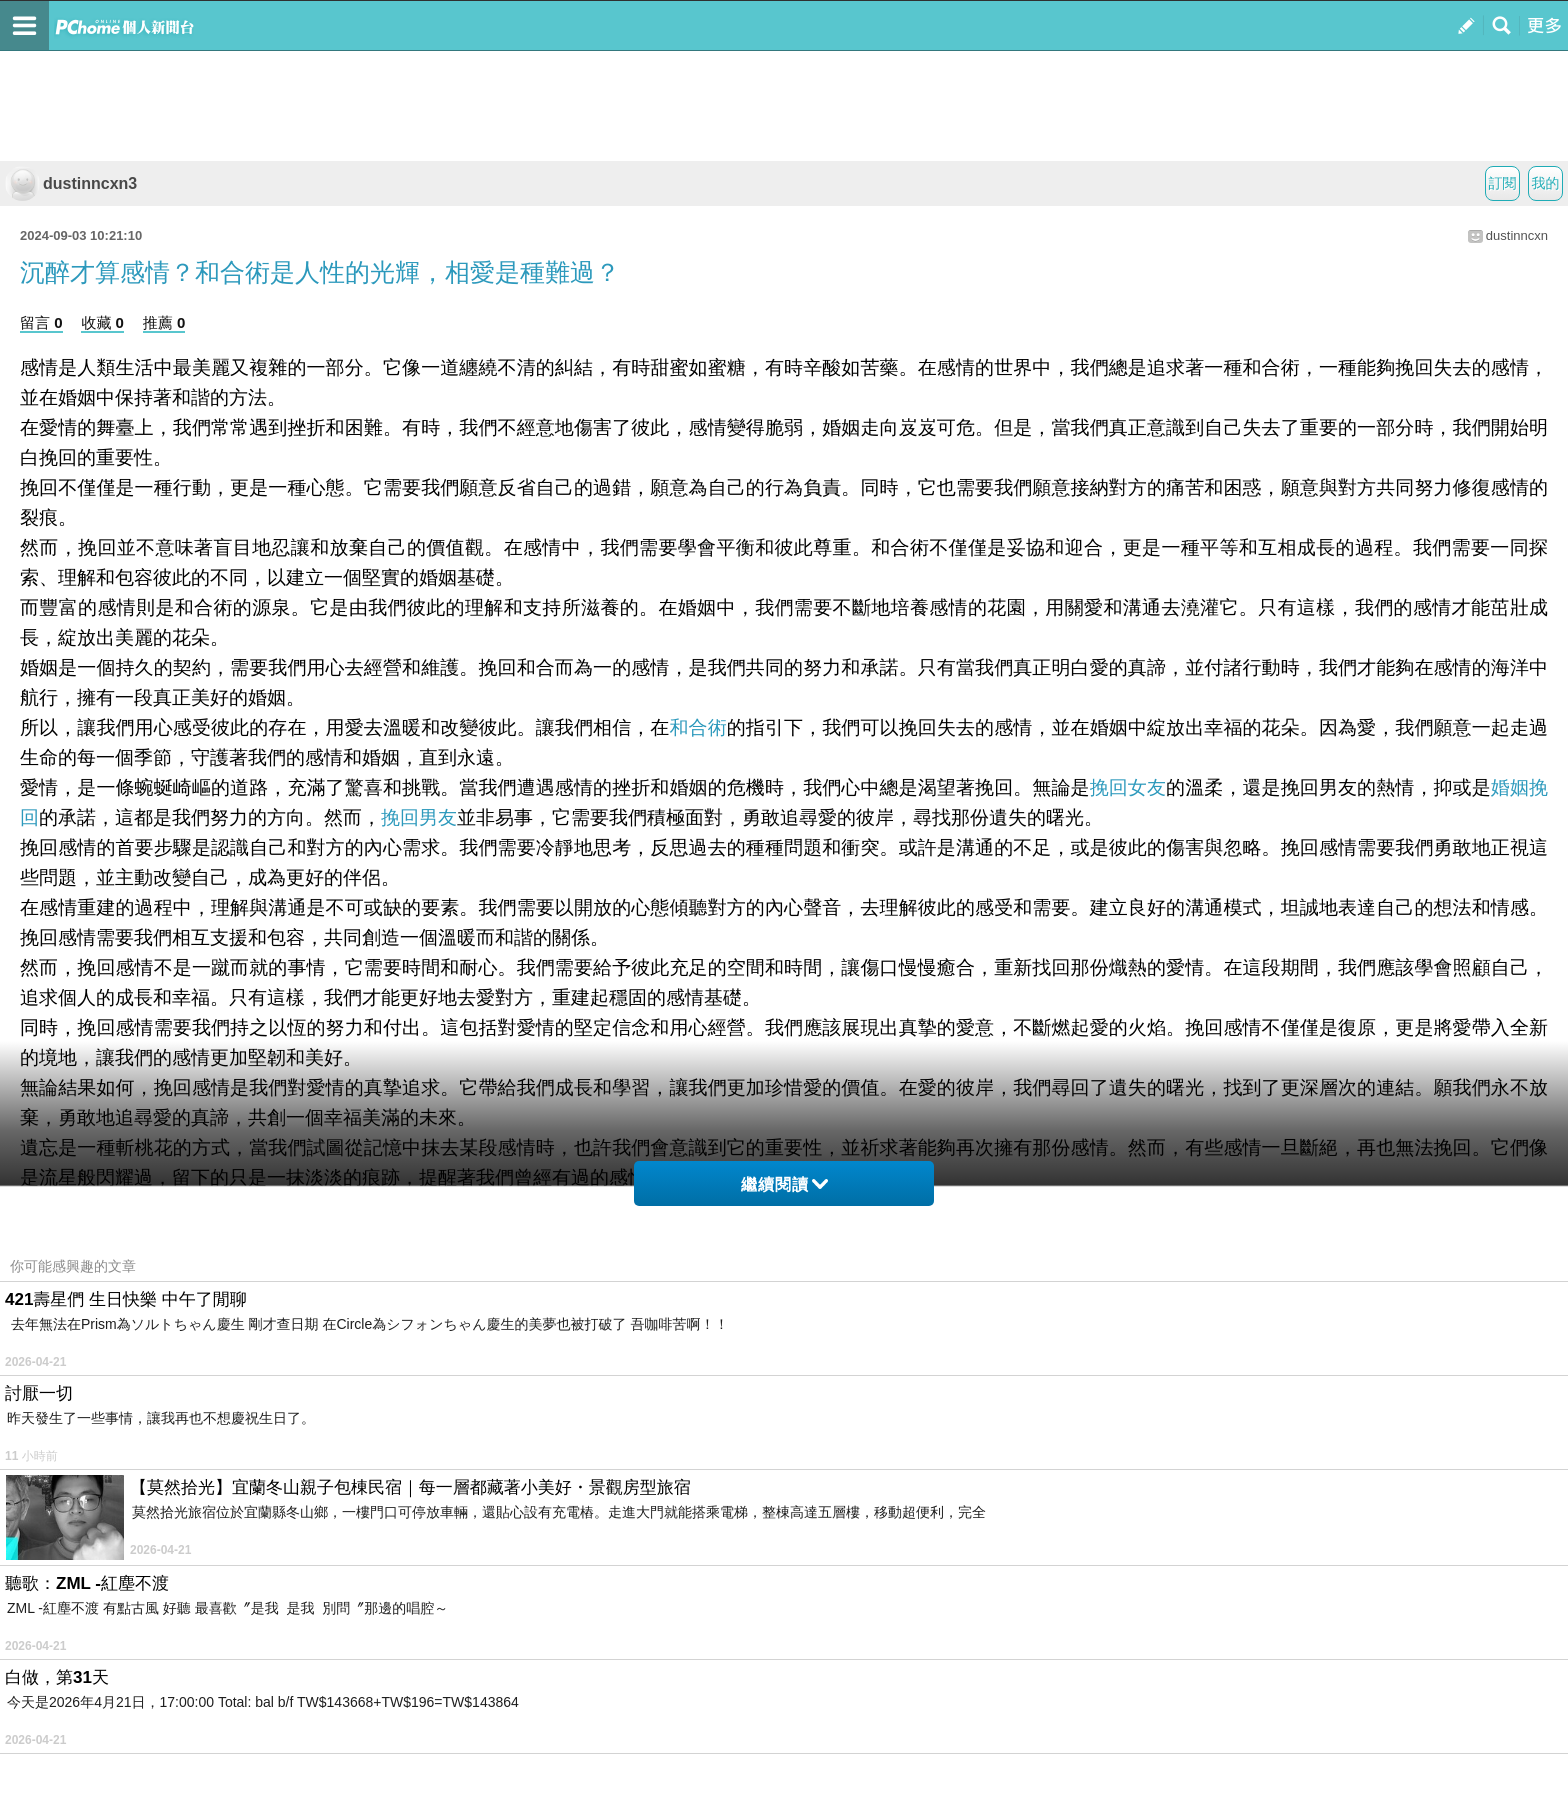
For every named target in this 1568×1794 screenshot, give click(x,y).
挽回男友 (419, 817)
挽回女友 (1128, 787)
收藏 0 (102, 322)
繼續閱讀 (784, 1184)
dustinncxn (1517, 235)
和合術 (697, 727)
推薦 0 (164, 322)
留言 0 (41, 322)
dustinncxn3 (71, 183)
